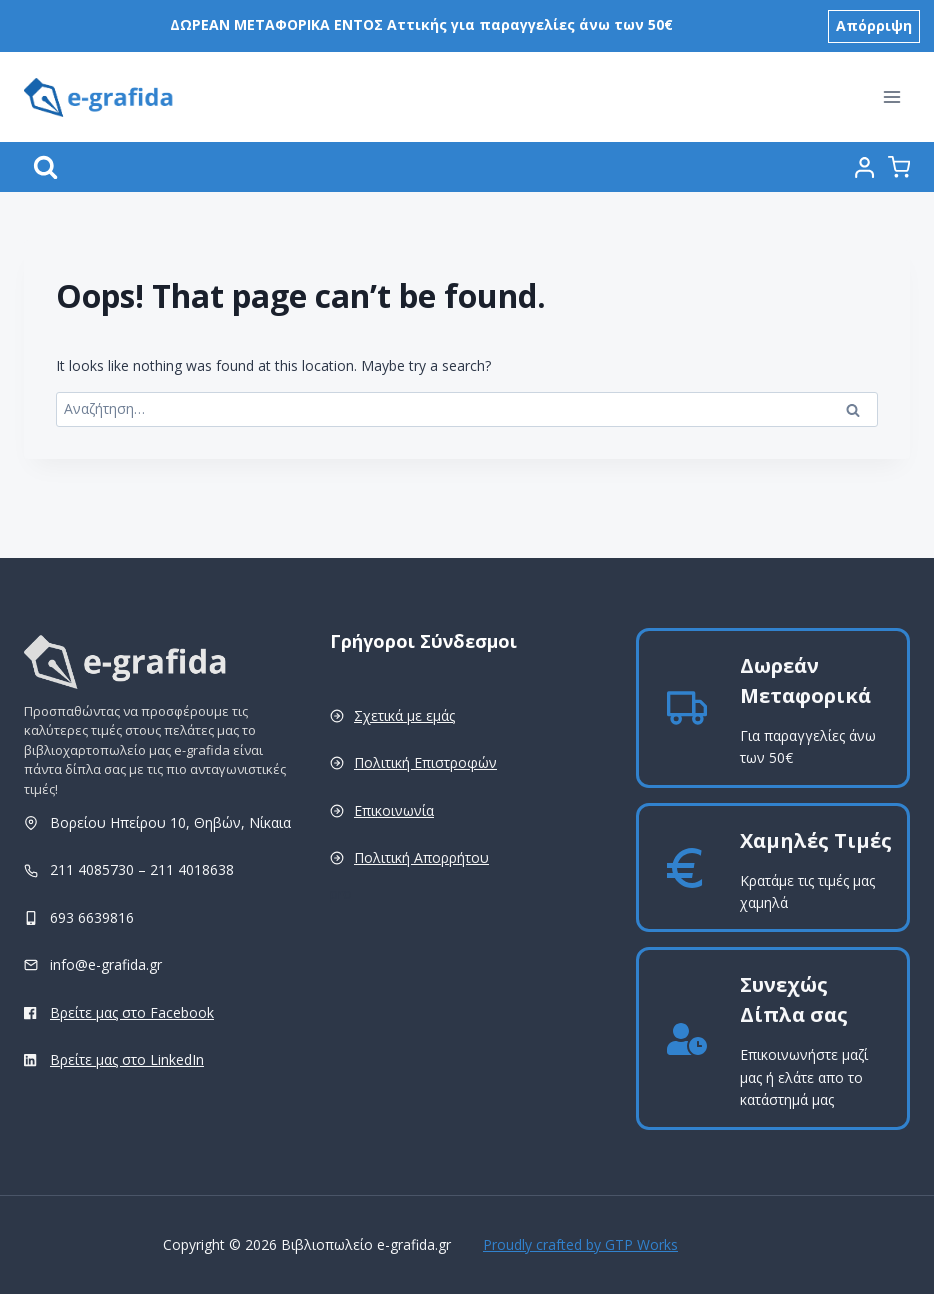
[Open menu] (891, 97)
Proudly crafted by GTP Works (580, 1244)
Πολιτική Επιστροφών (425, 762)
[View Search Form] (45, 167)
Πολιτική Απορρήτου (421, 857)
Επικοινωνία (394, 810)
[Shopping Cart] (899, 167)
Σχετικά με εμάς (404, 715)
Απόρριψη (874, 25)
